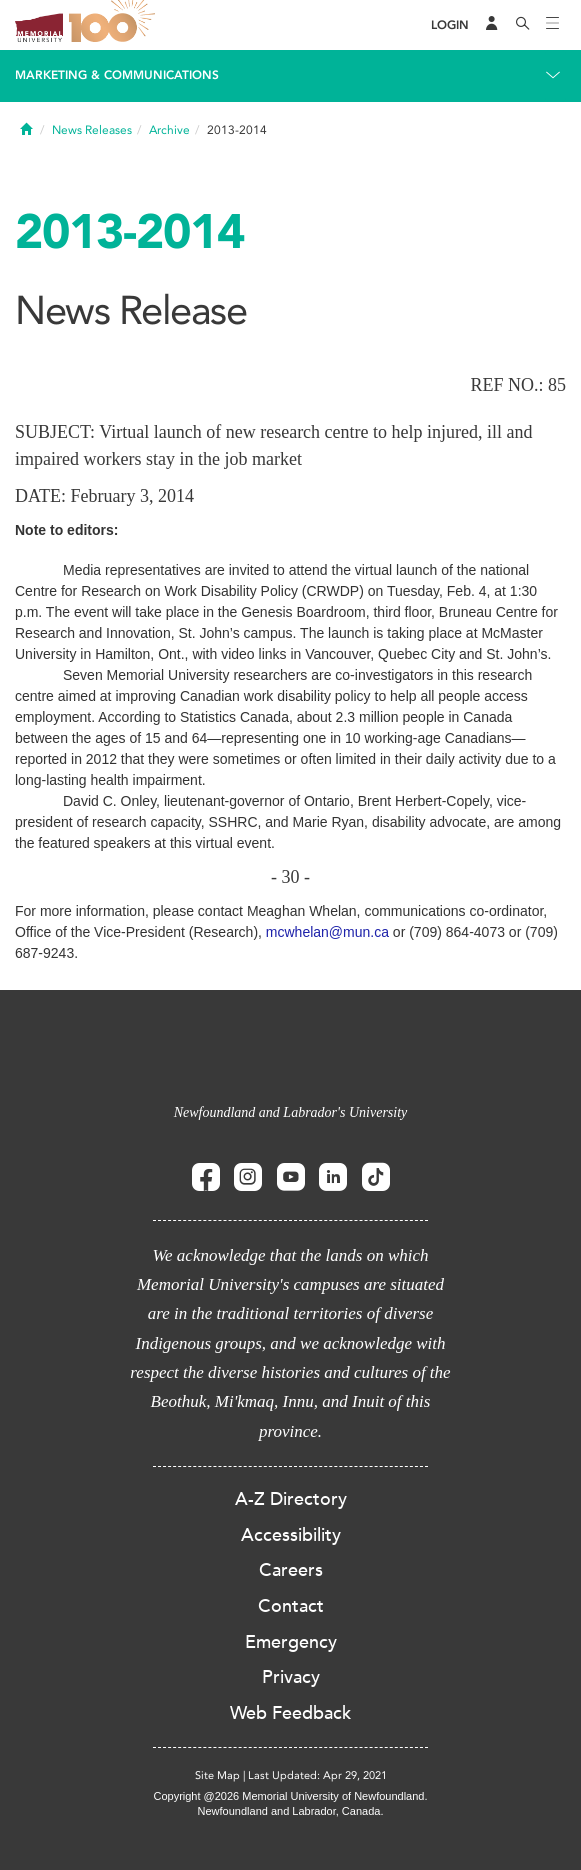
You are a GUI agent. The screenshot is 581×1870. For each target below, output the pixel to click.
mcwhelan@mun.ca (327, 932)
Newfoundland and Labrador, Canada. (291, 1811)
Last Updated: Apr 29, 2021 (317, 1775)
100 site (115, 25)
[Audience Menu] (492, 25)
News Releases (92, 130)
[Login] (450, 25)
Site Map (217, 1775)
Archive (169, 130)
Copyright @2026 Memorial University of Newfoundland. (290, 1796)
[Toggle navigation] (553, 25)
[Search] (523, 25)
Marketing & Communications (117, 75)
